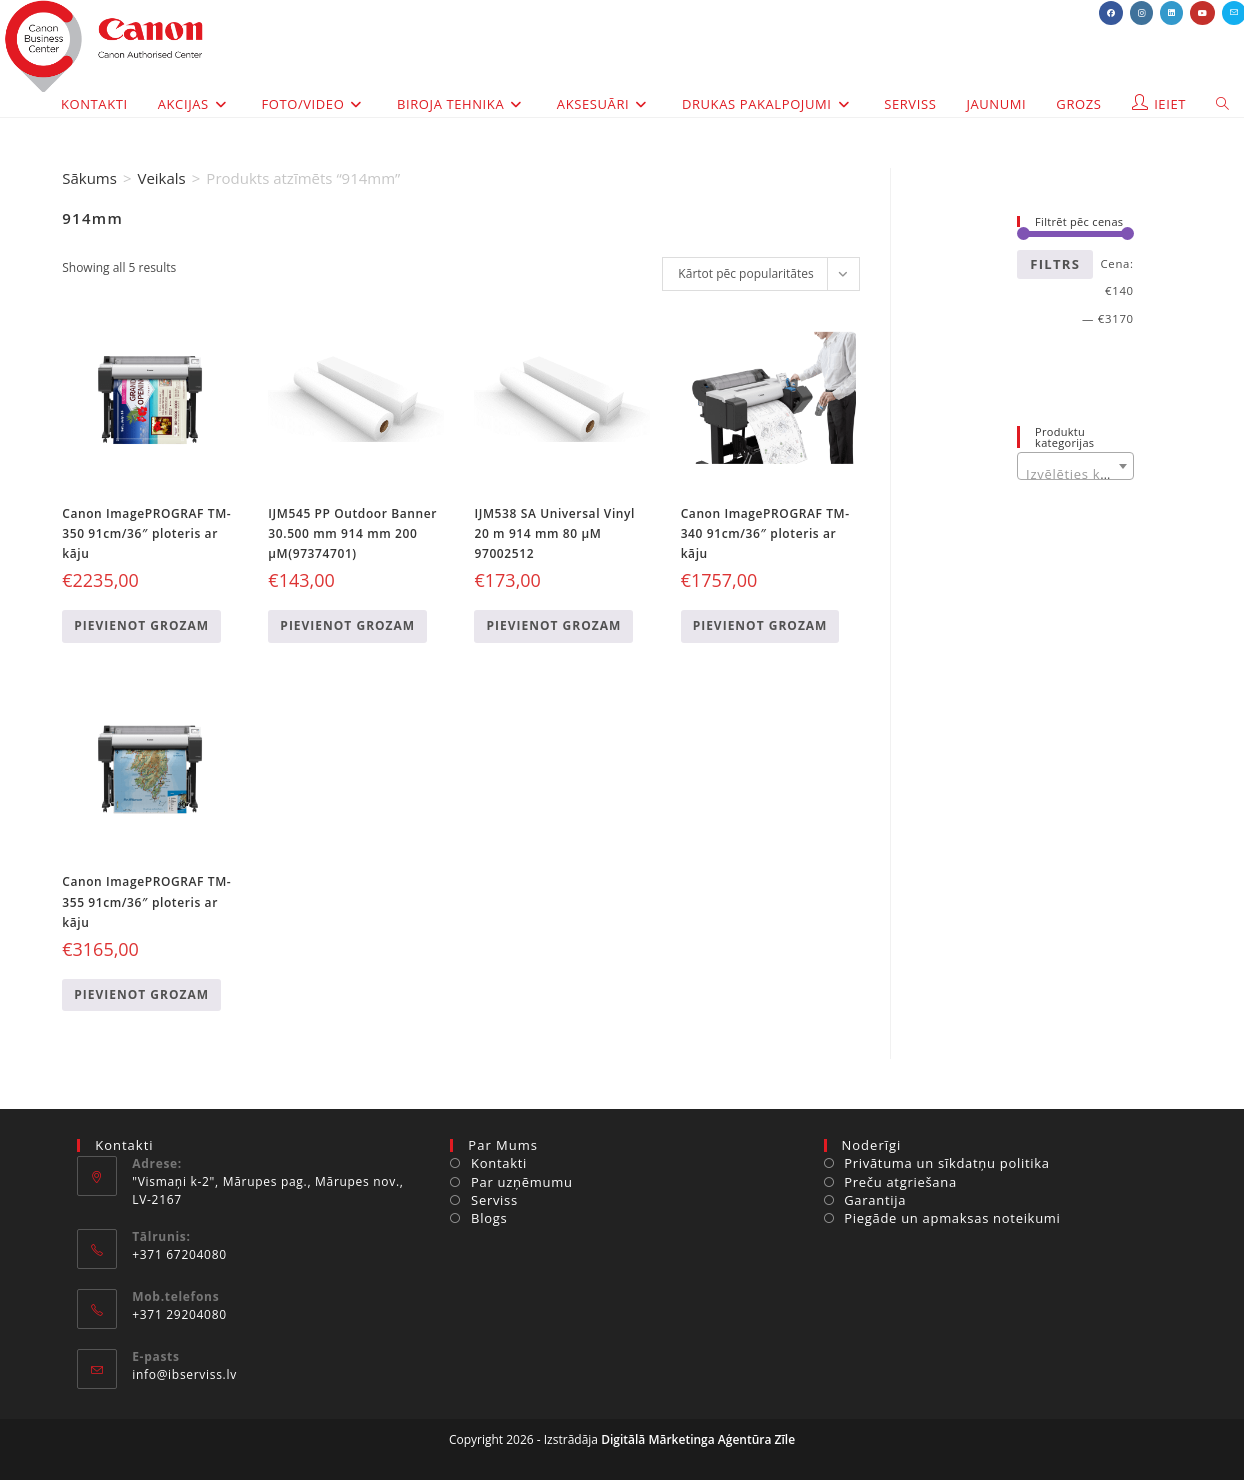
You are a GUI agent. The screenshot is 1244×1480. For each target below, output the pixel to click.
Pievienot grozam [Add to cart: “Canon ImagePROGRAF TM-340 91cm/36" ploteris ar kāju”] (760, 625)
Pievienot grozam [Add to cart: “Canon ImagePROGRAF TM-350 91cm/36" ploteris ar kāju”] (141, 625)
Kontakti (499, 1163)
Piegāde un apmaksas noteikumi (952, 1218)
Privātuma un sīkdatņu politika (946, 1163)
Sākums (89, 178)
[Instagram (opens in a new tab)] (1141, 13)
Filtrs (1055, 264)
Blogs (489, 1218)
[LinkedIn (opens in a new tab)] (1171, 13)
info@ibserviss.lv (184, 1374)
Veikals (161, 178)
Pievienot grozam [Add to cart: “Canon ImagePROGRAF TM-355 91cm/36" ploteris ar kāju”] (141, 994)
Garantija (875, 1200)
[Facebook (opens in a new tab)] (1111, 13)
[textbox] (1075, 473)
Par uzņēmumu (522, 1182)
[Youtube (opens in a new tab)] (1202, 13)
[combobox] (1075, 466)
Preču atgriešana (900, 1182)
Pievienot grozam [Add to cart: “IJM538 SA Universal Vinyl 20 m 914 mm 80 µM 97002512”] (553, 625)
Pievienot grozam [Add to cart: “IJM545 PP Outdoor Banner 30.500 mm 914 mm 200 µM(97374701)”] (347, 625)
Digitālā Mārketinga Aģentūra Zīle (698, 1439)
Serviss (494, 1200)
